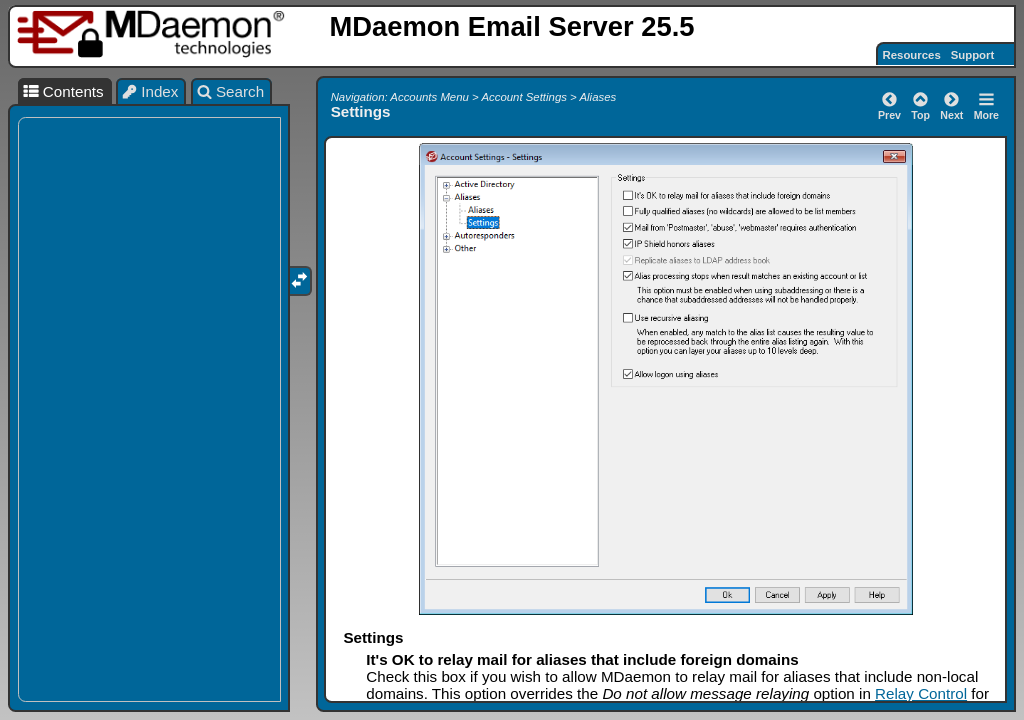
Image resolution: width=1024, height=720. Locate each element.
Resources (912, 55)
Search (231, 91)
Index (150, 91)
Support (973, 55)
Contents (63, 91)
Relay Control (921, 693)
